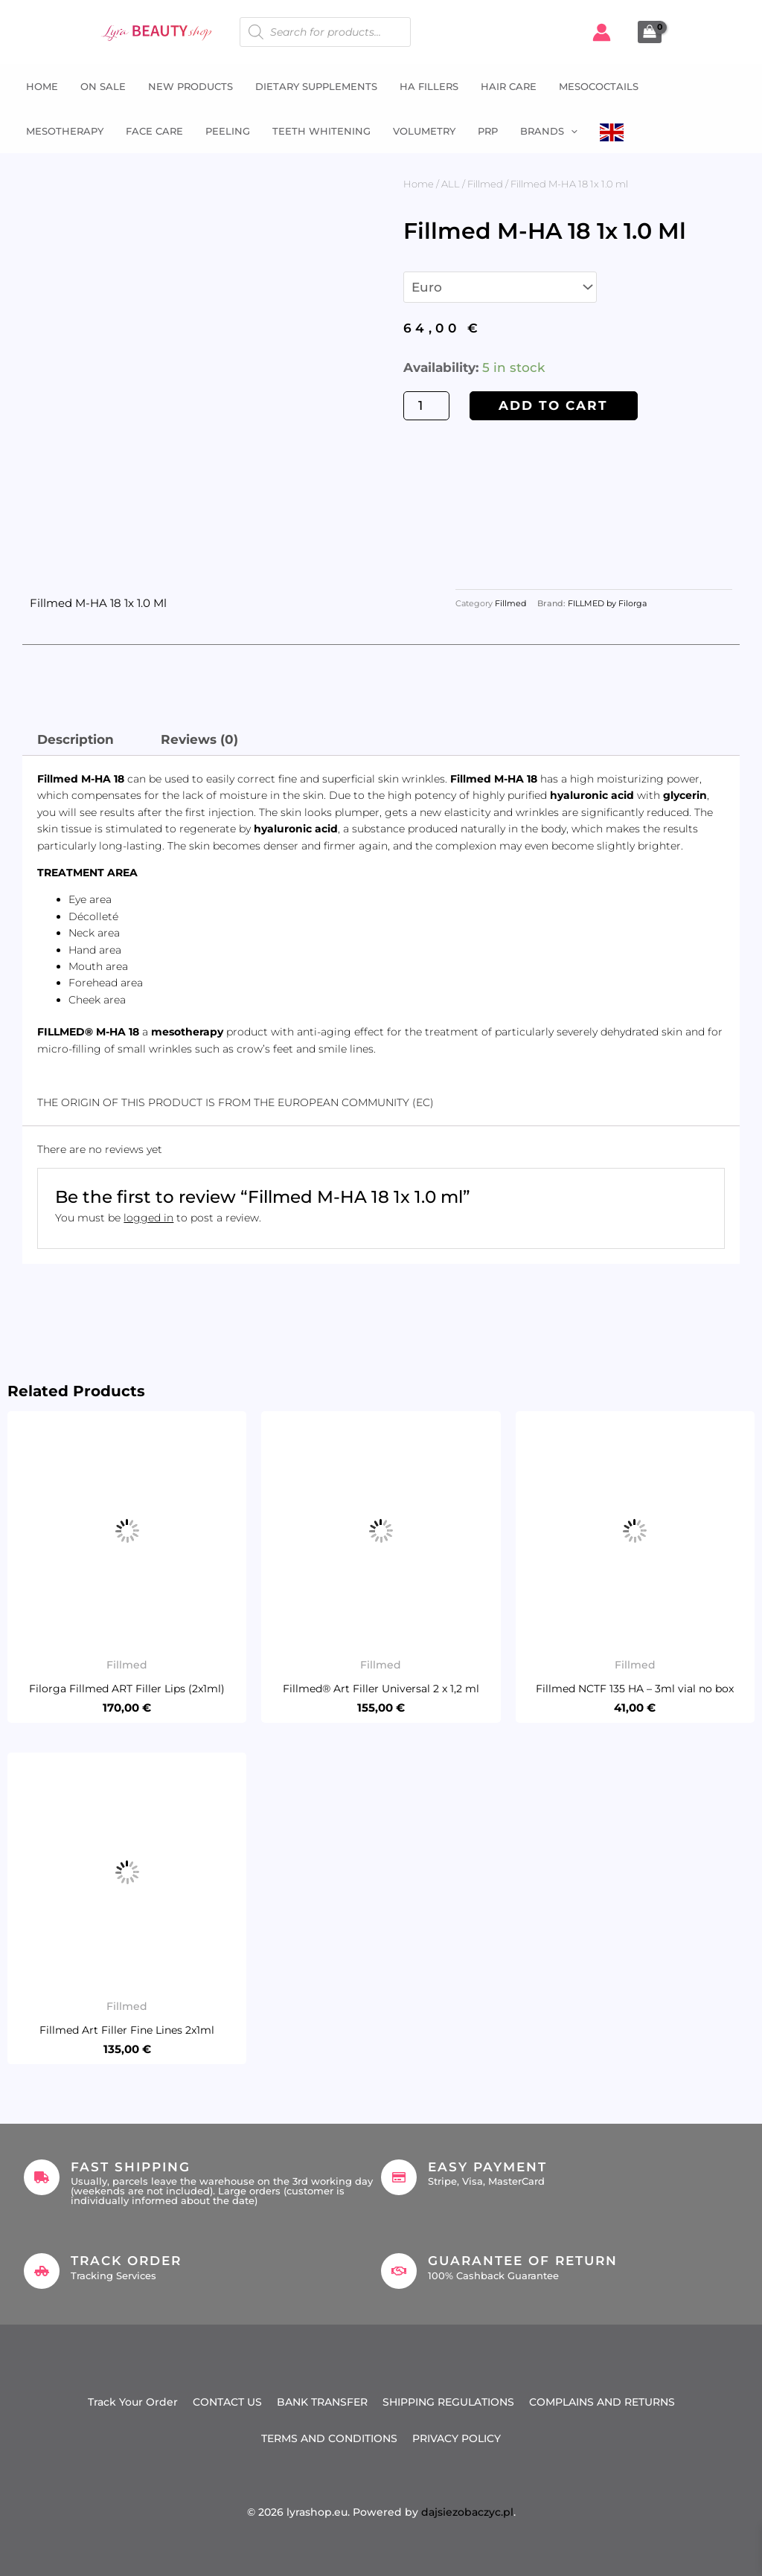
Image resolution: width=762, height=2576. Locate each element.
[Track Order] (42, 2271)
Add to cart (553, 405)
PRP (488, 131)
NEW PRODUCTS (190, 86)
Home (42, 86)
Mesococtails (598, 86)
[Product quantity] (426, 405)
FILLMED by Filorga (607, 603)
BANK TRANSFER (322, 2402)
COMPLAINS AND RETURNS (602, 2402)
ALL (450, 184)
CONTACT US (227, 2402)
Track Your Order (133, 2402)
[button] (570, 131)
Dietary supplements (316, 86)
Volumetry (424, 131)
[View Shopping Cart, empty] (650, 32)
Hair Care (509, 86)
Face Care (154, 131)
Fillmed (485, 184)
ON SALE (103, 86)
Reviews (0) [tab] (199, 739)
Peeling (227, 131)
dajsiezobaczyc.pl (467, 2512)
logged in (148, 1217)
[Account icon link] (601, 32)
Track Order (126, 2260)
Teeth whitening (321, 131)
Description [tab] (75, 739)
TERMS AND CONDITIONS (329, 2438)
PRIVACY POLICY (456, 2438)
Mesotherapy (64, 131)
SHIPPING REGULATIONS (448, 2402)
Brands (548, 131)
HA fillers (429, 86)
